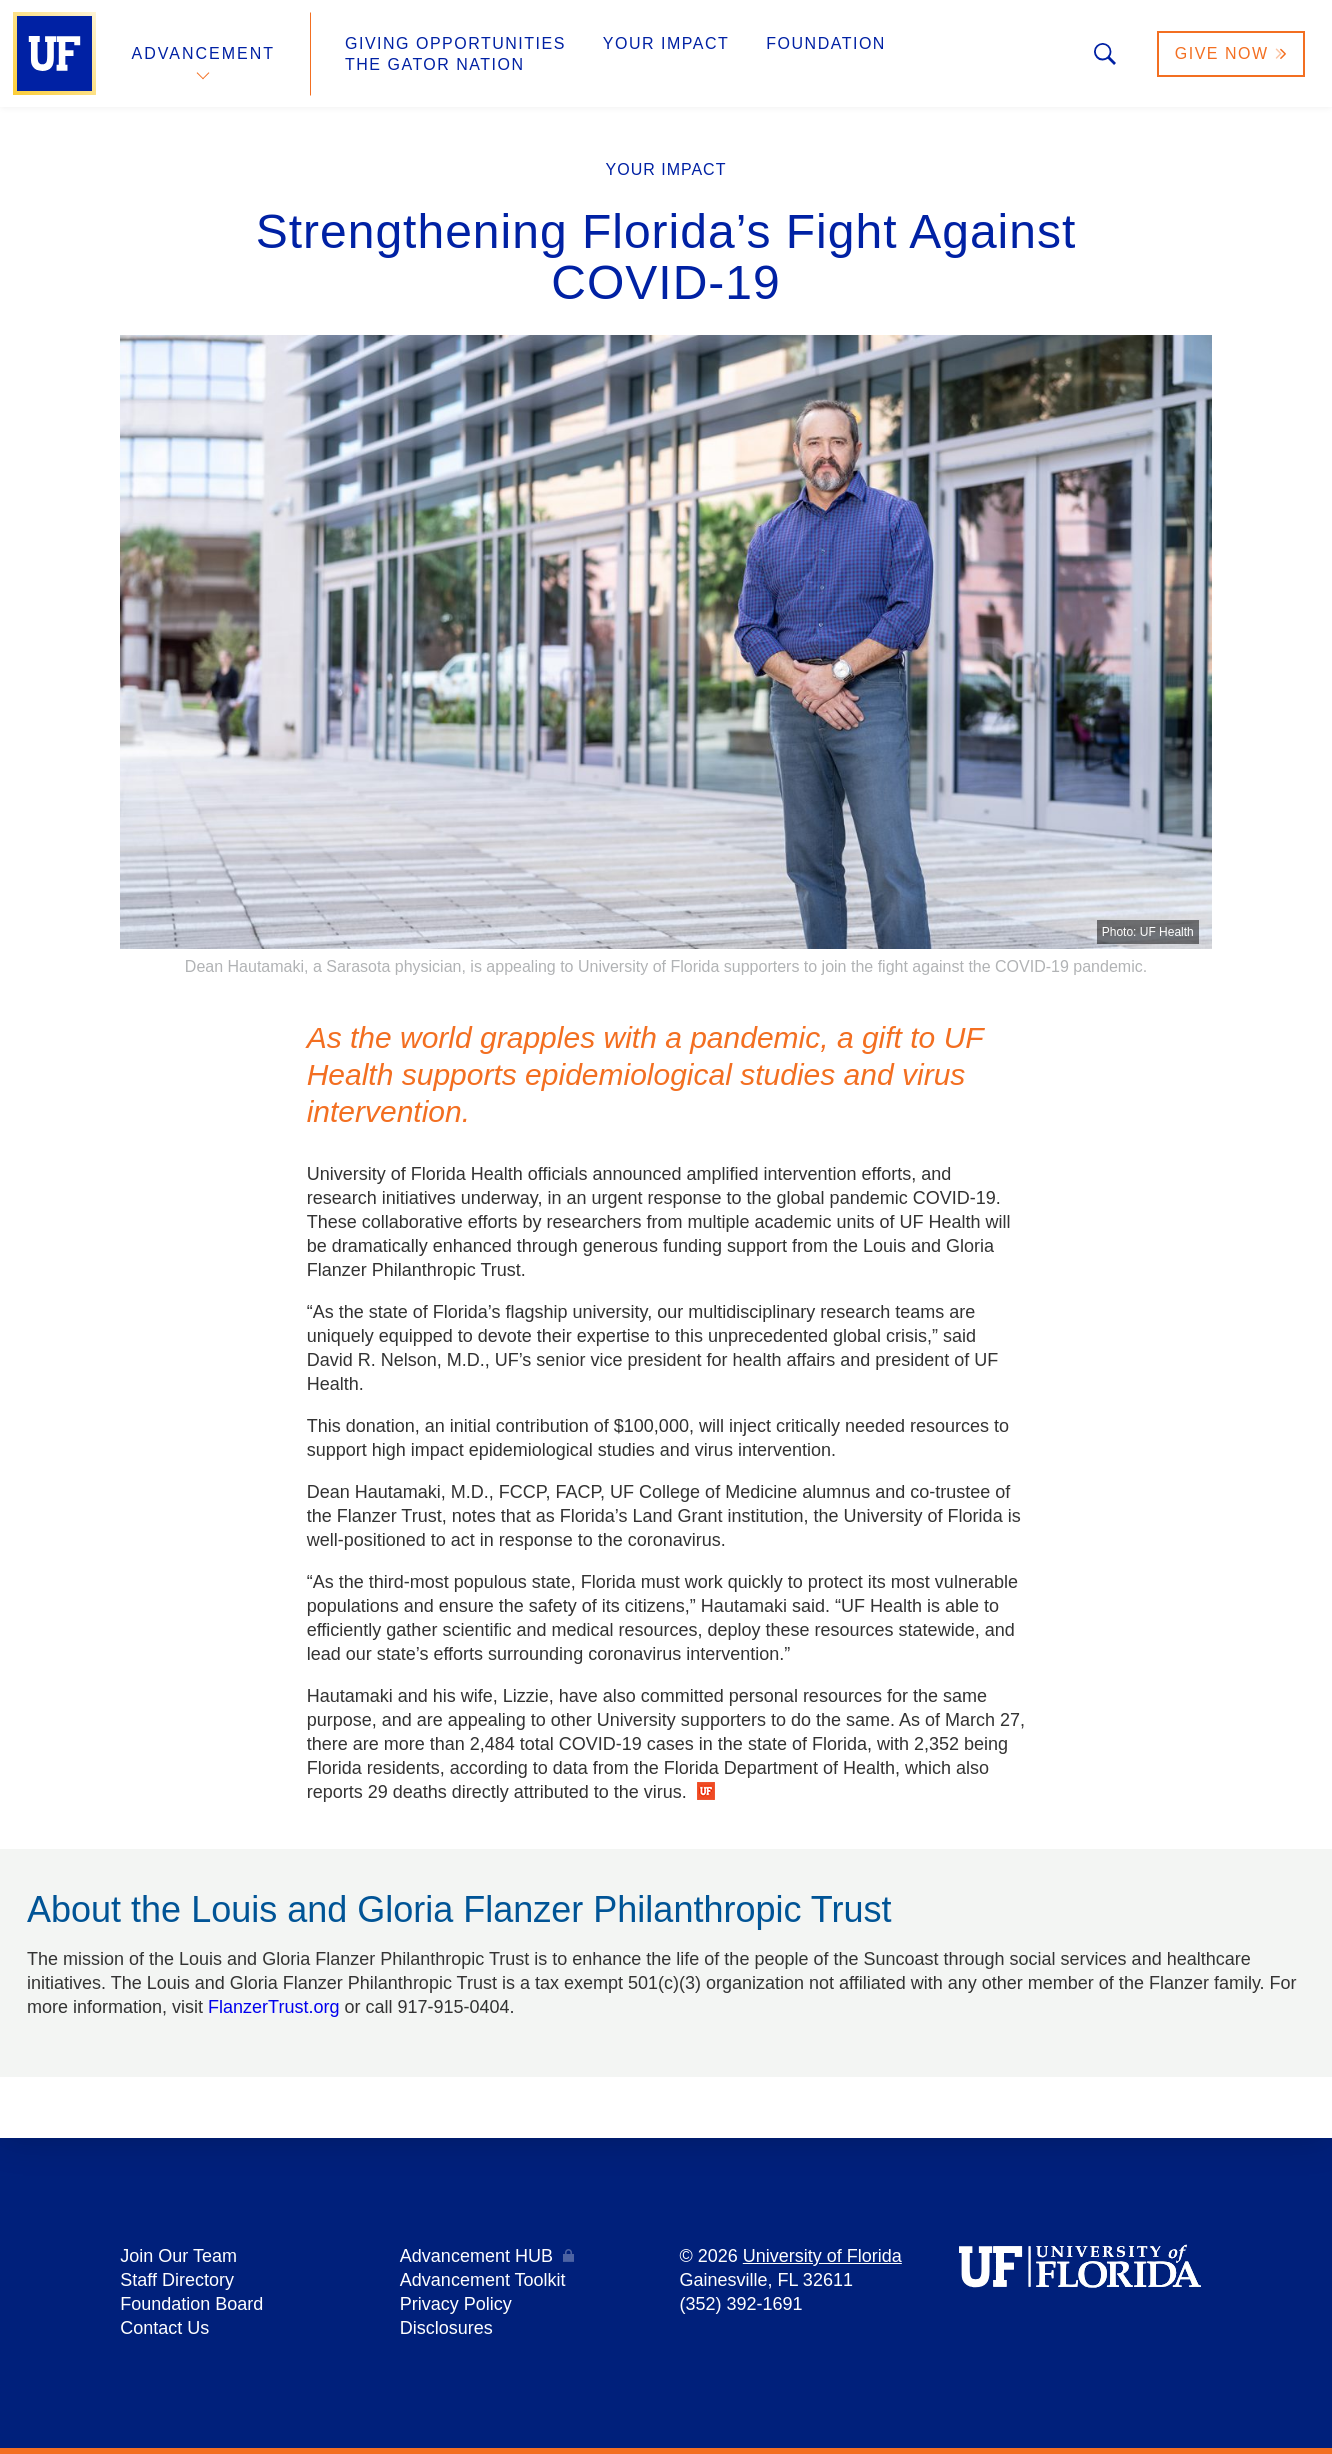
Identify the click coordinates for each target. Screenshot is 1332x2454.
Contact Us (164, 2328)
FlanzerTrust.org (273, 2007)
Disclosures (446, 2328)
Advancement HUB (476, 2256)
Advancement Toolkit (483, 2280)
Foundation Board (191, 2304)
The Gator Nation (435, 64)
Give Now (1231, 53)
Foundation (826, 43)
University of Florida (822, 2256)
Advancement (204, 53)
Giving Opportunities (455, 43)
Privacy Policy (456, 2304)
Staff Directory (177, 2280)
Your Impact (666, 43)
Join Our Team (178, 2256)
